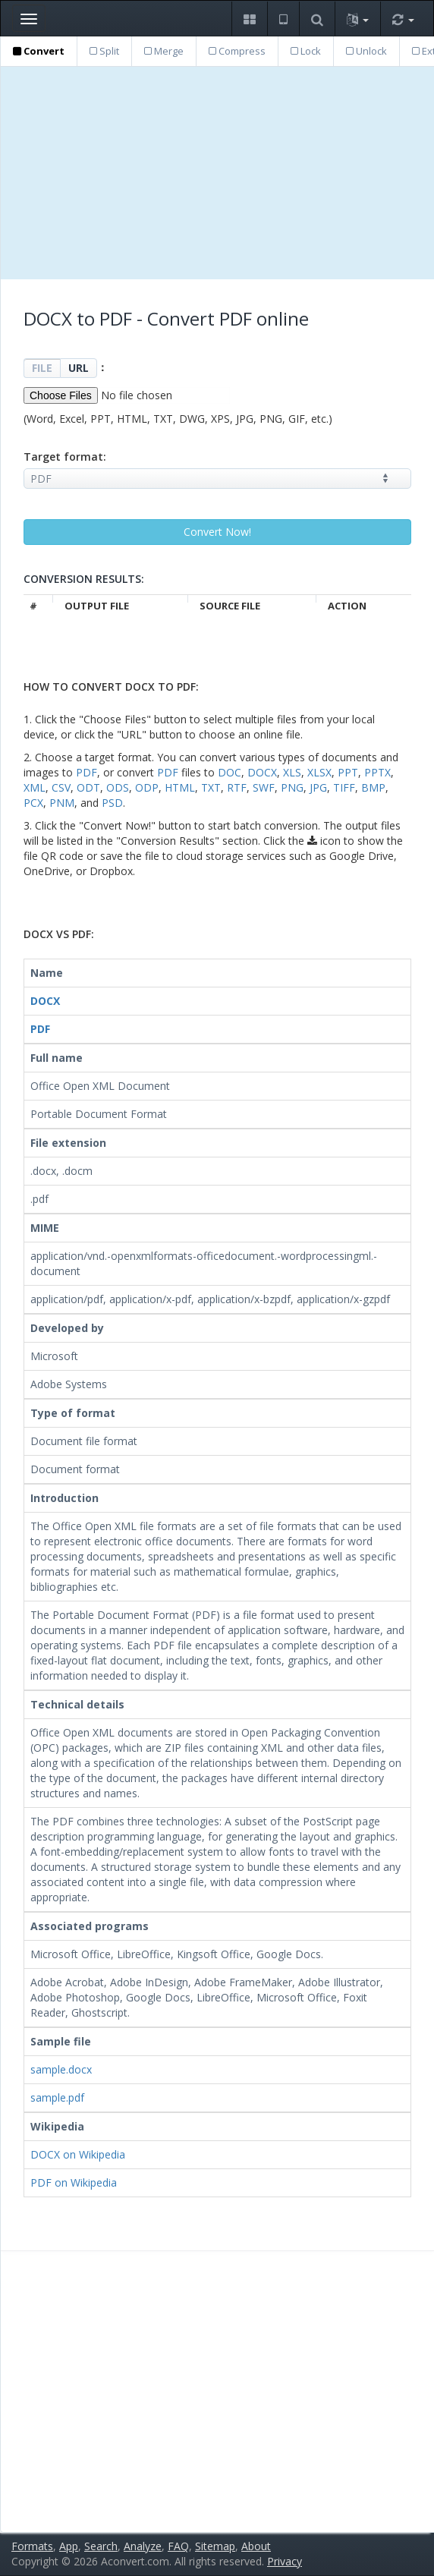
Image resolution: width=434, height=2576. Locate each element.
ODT (88, 787)
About (256, 2546)
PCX (33, 802)
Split (104, 51)
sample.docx (61, 2069)
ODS (117, 787)
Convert (38, 51)
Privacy (284, 2561)
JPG (318, 787)
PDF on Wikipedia (73, 2182)
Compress (237, 51)
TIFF (344, 787)
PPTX (377, 772)
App (68, 2546)
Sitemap (215, 2546)
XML (35, 787)
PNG (292, 787)
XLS (292, 772)
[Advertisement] (217, 173)
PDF (86, 772)
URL (78, 368)
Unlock (366, 51)
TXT (211, 787)
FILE (42, 368)
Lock (306, 51)
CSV (61, 787)
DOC (229, 772)
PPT (348, 772)
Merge (164, 51)
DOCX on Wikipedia (77, 2154)
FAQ (178, 2546)
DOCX (262, 772)
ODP (147, 787)
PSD (112, 802)
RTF (237, 787)
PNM (61, 802)
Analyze (143, 2546)
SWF (264, 787)
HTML (180, 787)
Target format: (65, 456)
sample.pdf (57, 2097)
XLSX (319, 772)
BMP (373, 787)
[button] (249, 19)
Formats (32, 2546)
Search (101, 2546)
